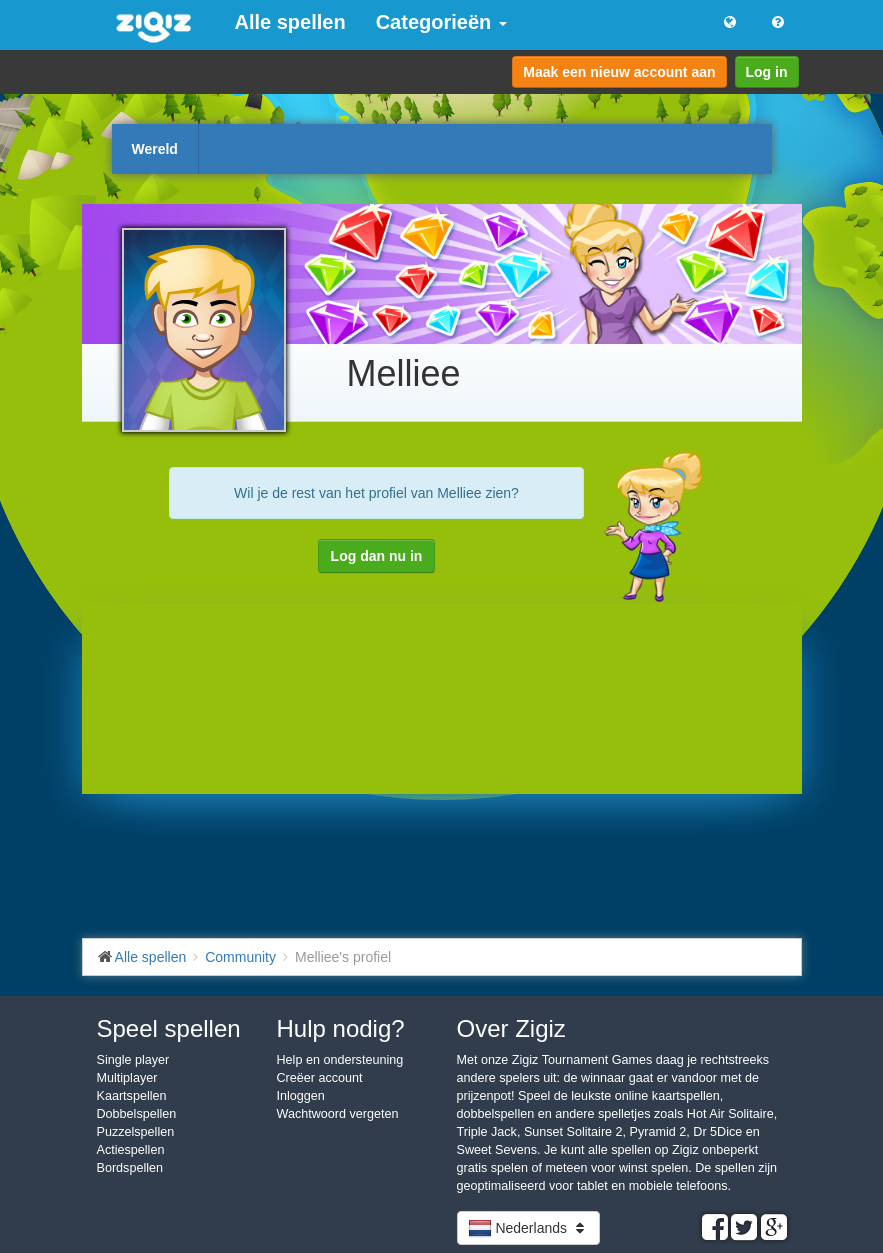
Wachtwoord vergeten (338, 1114)
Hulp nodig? (341, 1028)
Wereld (155, 149)
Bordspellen (130, 1168)
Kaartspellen (132, 1096)
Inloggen (301, 1096)
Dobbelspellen (137, 1114)
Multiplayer (127, 1078)
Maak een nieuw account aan (619, 72)
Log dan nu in (377, 556)
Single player (133, 1060)
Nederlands (528, 1228)
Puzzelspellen (136, 1132)
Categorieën (441, 22)
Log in (767, 72)
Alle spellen (290, 22)
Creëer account (320, 1078)
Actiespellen (131, 1150)
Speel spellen (169, 1028)
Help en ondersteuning (340, 1060)
